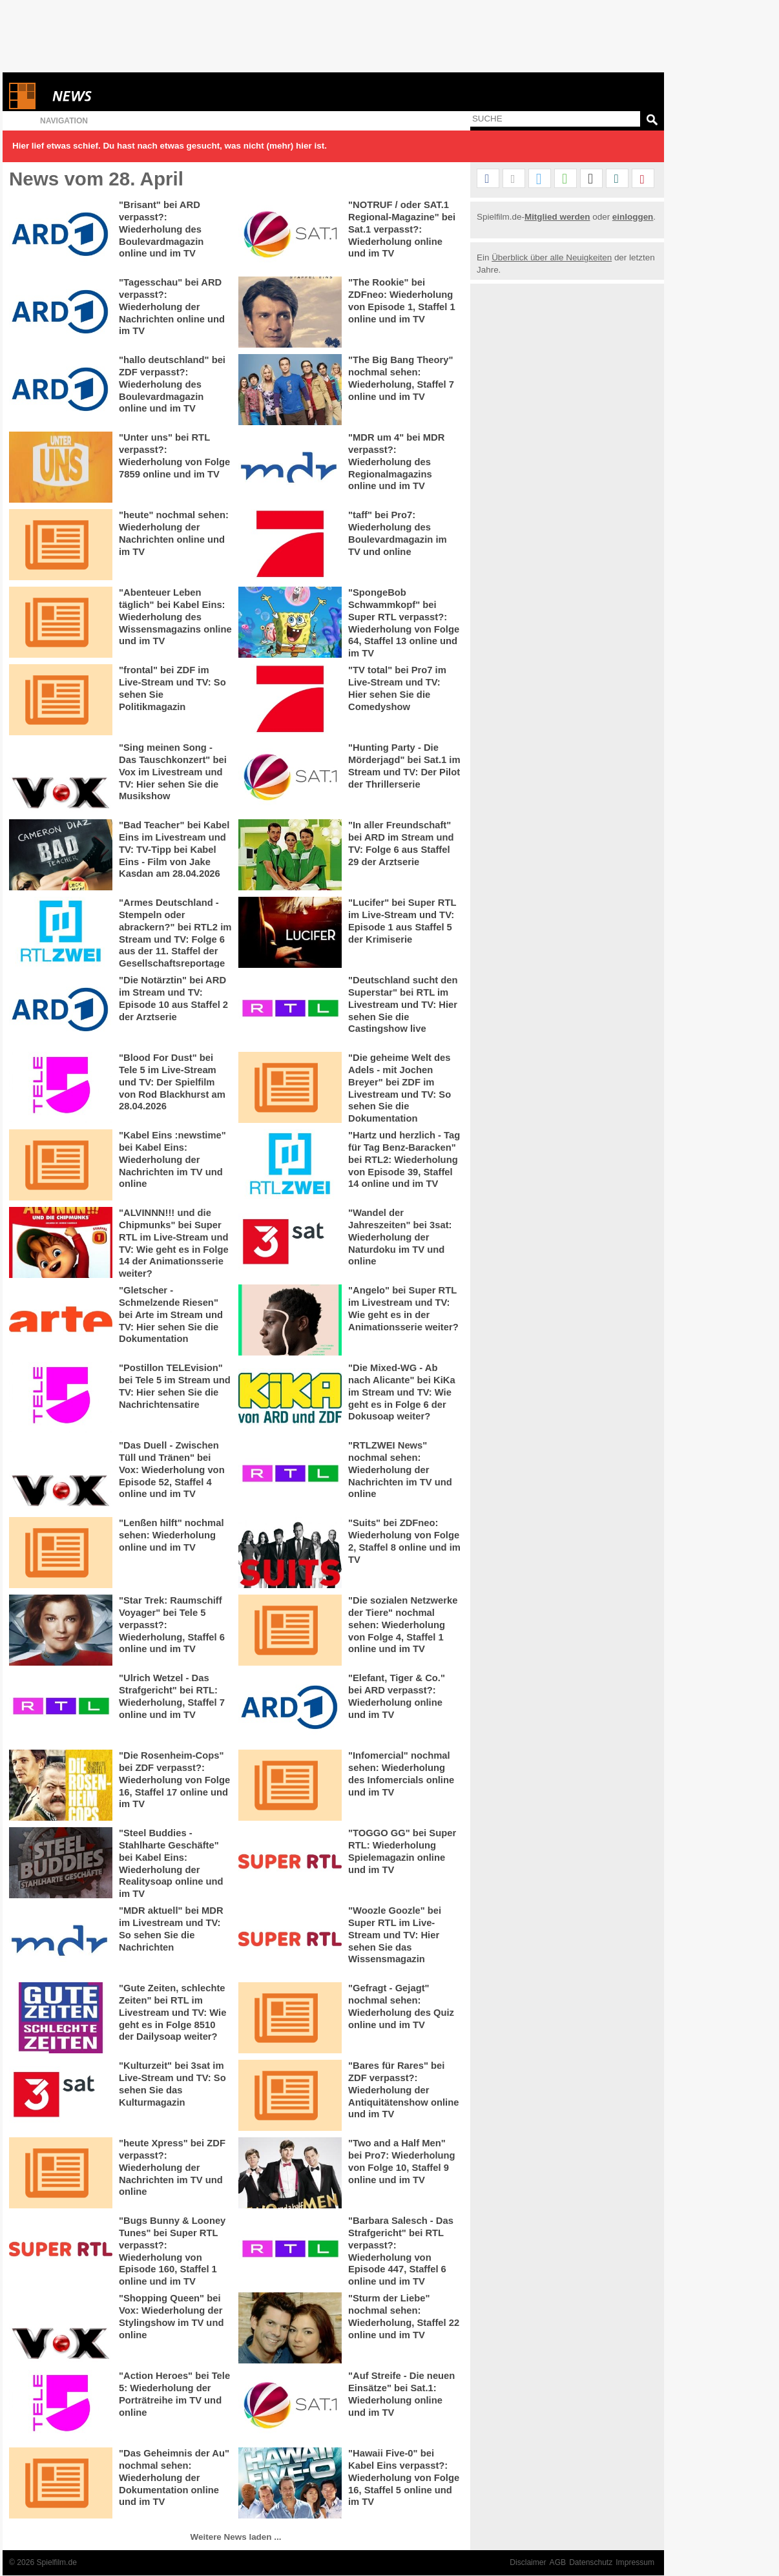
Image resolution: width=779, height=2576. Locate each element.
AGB (558, 2562)
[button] (488, 179)
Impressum (635, 2562)
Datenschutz (590, 2562)
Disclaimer (528, 2562)
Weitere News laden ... (236, 2537)
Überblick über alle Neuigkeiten (552, 257)
